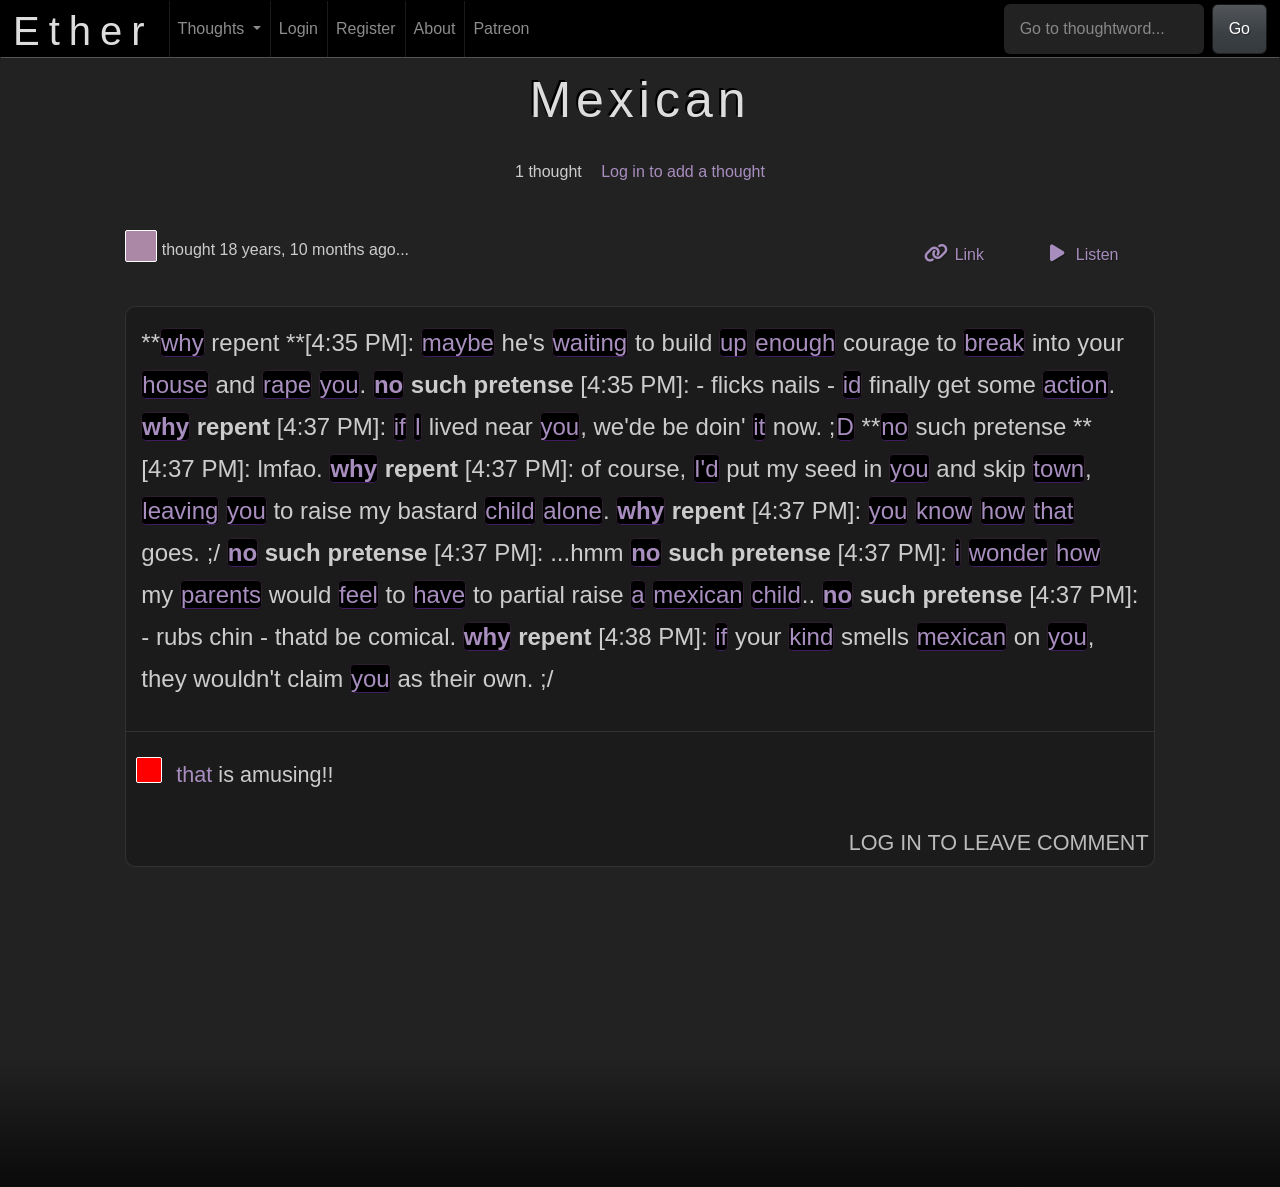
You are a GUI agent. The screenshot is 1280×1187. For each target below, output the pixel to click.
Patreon (501, 28)
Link (961, 252)
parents (221, 594)
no (388, 384)
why (182, 342)
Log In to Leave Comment (999, 842)
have (439, 594)
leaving (180, 510)
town (1058, 468)
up (733, 342)
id (852, 384)
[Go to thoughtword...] (1104, 29)
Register (366, 28)
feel (358, 594)
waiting (590, 342)
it (759, 426)
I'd (706, 468)
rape (287, 384)
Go (1239, 28)
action (1075, 384)
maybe (458, 342)
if (400, 426)
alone (572, 510)
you (339, 384)
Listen (1081, 253)
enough (795, 342)
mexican (697, 594)
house (174, 384)
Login (298, 28)
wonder (1008, 552)
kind (811, 636)
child (509, 510)
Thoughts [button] (213, 28)
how (1003, 510)
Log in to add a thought (683, 171)
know (944, 510)
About (435, 28)
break (994, 342)
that (1054, 510)
